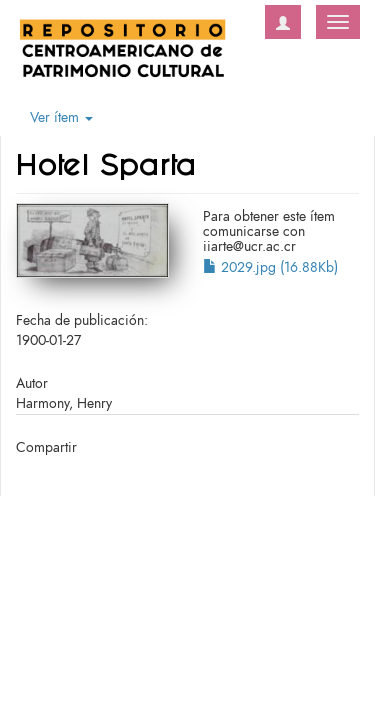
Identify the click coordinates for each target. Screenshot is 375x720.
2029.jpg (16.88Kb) (270, 267)
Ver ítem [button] (61, 117)
